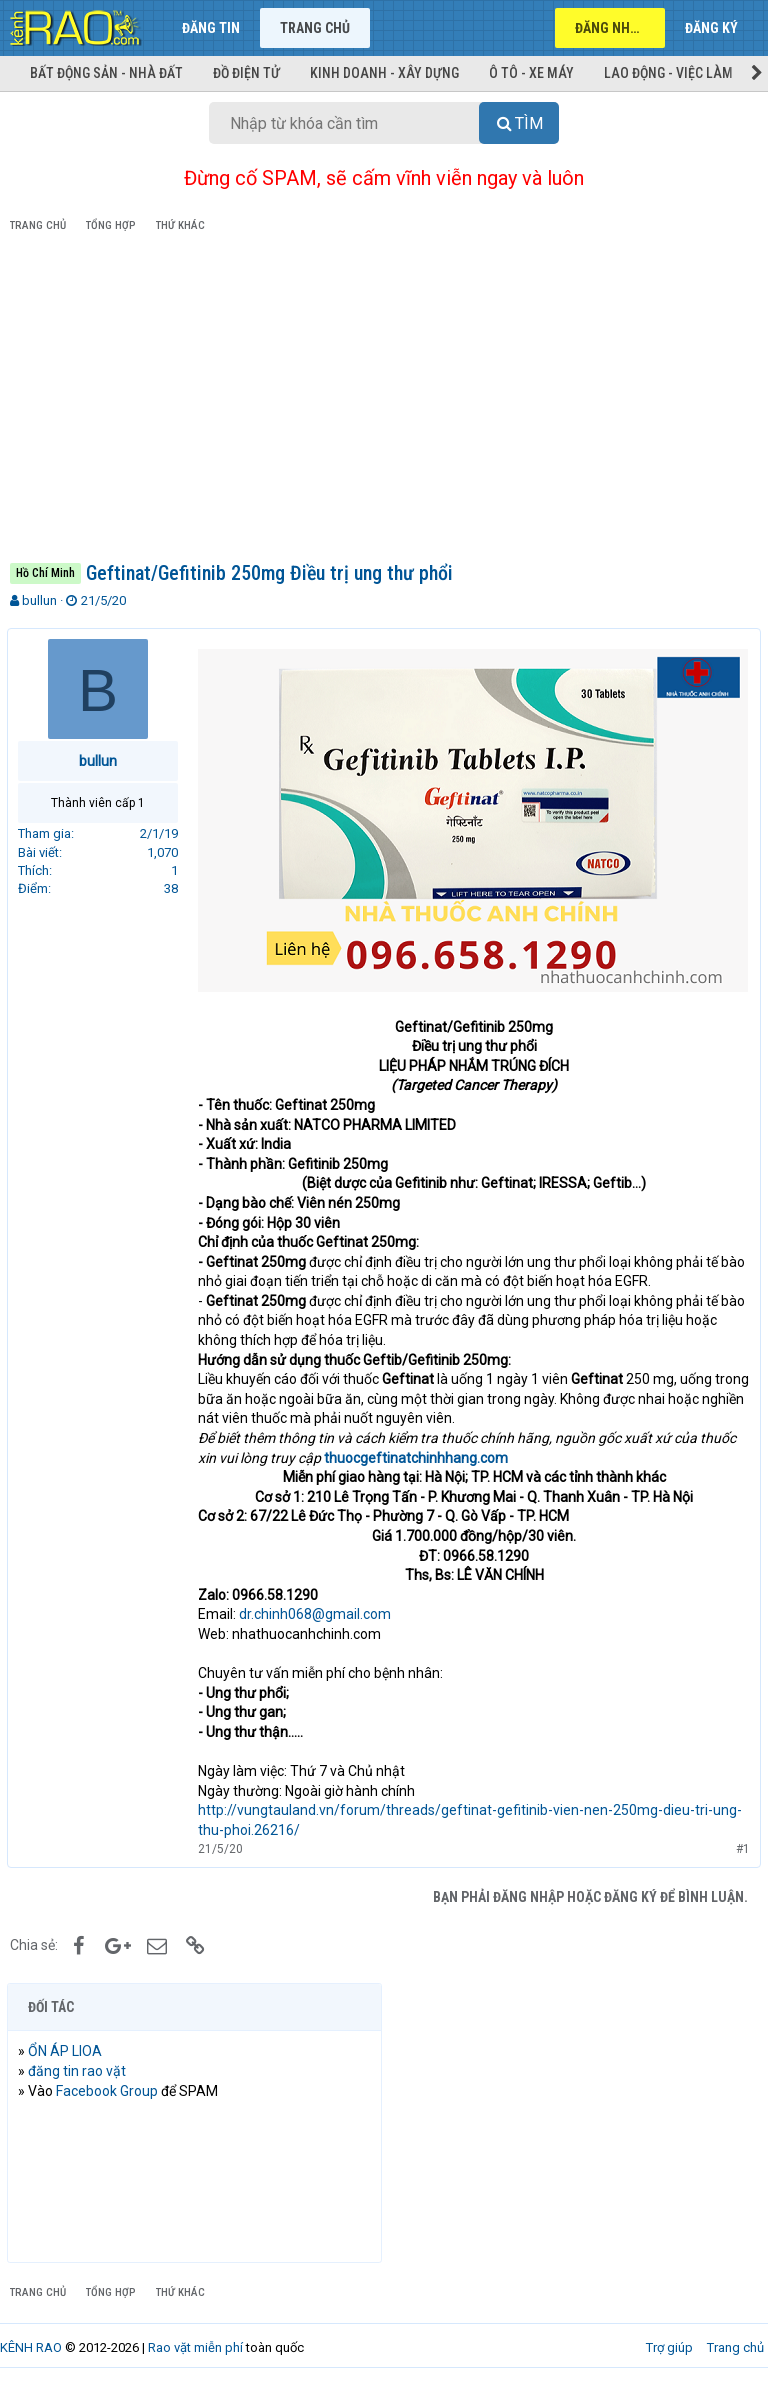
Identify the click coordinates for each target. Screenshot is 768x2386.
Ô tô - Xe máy (531, 73)
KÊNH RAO (31, 2344)
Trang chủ (315, 28)
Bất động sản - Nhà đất (106, 73)
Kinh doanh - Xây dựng (384, 73)
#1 (740, 1846)
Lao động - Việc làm (668, 73)
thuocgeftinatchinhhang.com (419, 1455)
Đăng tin (211, 28)
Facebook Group (110, 2088)
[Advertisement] (384, 401)
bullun (39, 600)
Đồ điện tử (246, 73)
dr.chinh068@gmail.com (318, 1612)
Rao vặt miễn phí (195, 2344)
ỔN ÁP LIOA (68, 2048)
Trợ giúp (669, 2344)
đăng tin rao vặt (80, 2068)
